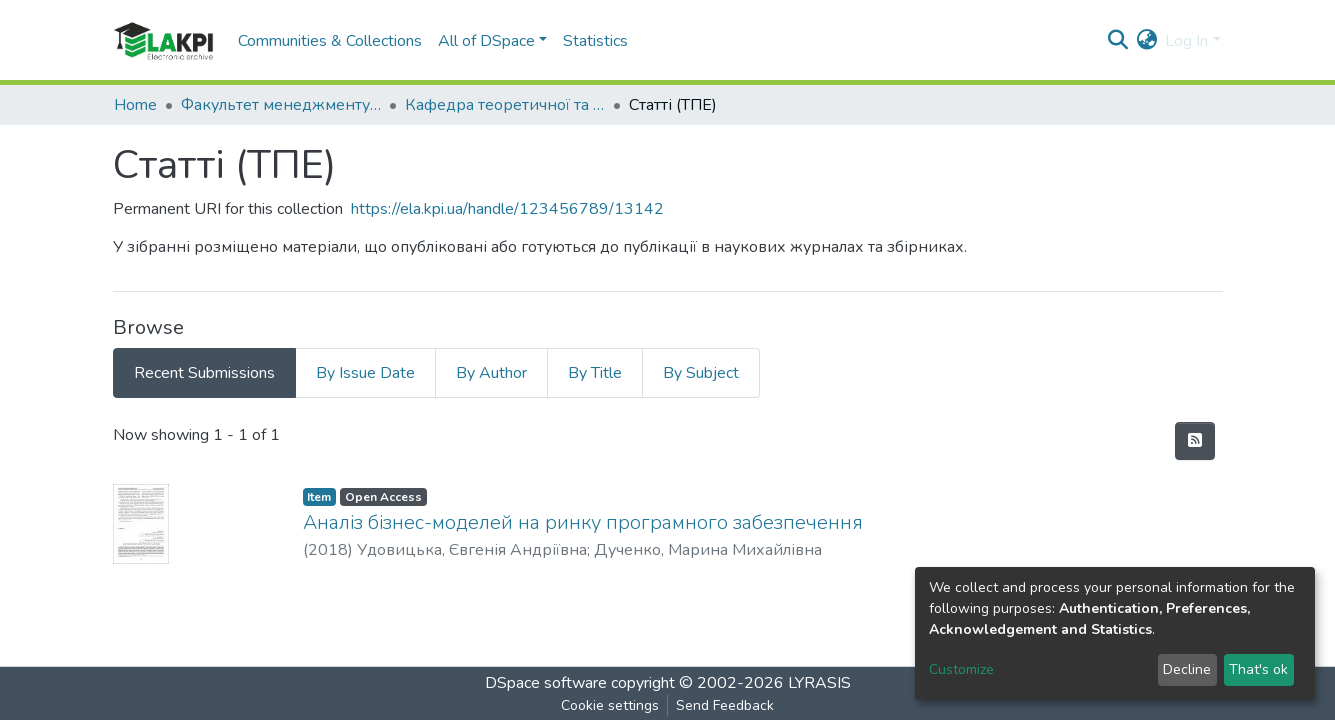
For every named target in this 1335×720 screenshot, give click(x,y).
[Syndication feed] (1195, 441)
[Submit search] (1117, 41)
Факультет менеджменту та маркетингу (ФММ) (281, 105)
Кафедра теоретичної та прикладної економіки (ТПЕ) (505, 105)
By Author (491, 373)
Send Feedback (725, 705)
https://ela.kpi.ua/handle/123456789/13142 (507, 209)
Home (135, 105)
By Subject (701, 373)
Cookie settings (610, 705)
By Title (595, 373)
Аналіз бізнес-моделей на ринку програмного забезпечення (583, 522)
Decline (1187, 669)
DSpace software (546, 683)
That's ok (1258, 669)
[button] (1146, 41)
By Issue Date (365, 373)
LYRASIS (819, 683)
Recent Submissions (204, 373)
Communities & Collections (330, 41)
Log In (1186, 41)
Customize (961, 669)
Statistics (595, 41)
